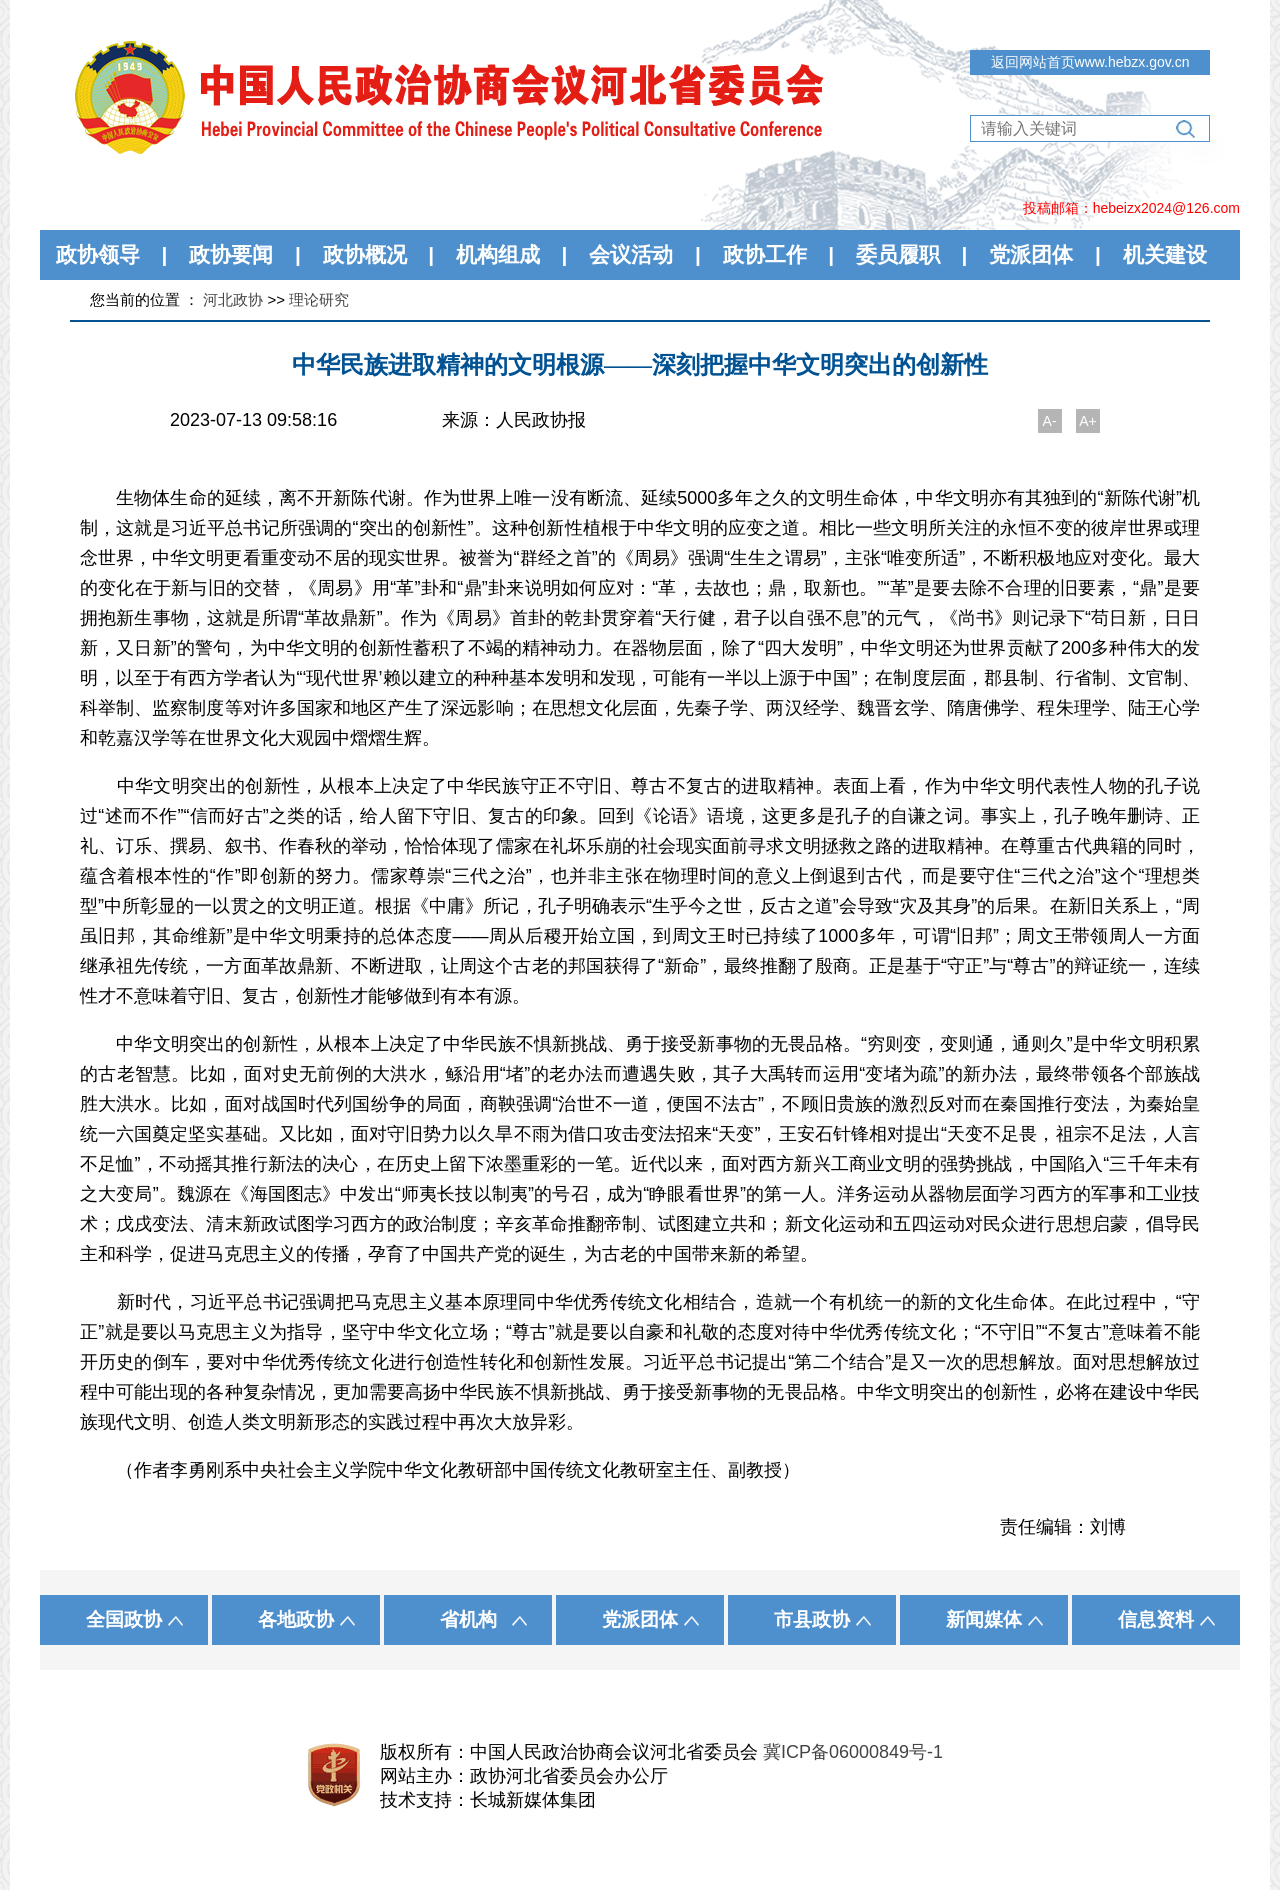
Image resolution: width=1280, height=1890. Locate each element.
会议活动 (631, 254)
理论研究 (319, 299)
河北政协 (233, 299)
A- (1050, 421)
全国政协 (124, 1619)
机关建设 (1165, 254)
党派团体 (1031, 254)
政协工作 (765, 254)
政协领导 (98, 254)
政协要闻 (231, 254)
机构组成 (498, 254)
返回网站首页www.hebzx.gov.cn (1090, 62)
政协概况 (365, 254)
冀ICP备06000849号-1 (853, 1752)
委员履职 (898, 254)
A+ (1088, 421)
